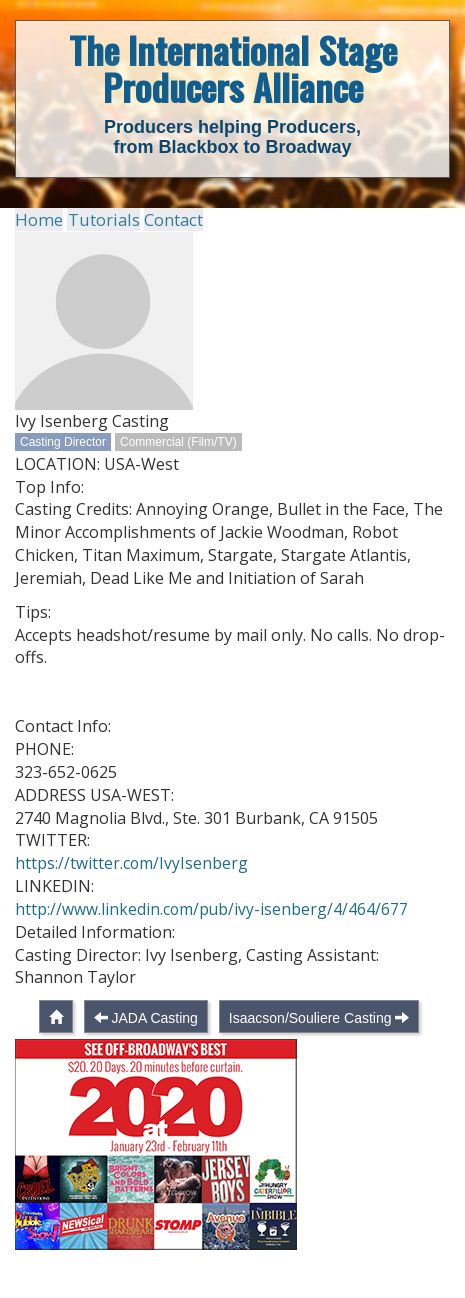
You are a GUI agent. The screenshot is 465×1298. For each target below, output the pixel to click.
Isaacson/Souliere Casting (310, 1048)
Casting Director (63, 441)
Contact (166, 219)
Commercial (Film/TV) (178, 441)
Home (37, 219)
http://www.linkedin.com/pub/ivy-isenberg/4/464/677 (212, 939)
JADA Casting (154, 1048)
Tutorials (98, 219)
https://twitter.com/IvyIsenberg (132, 893)
